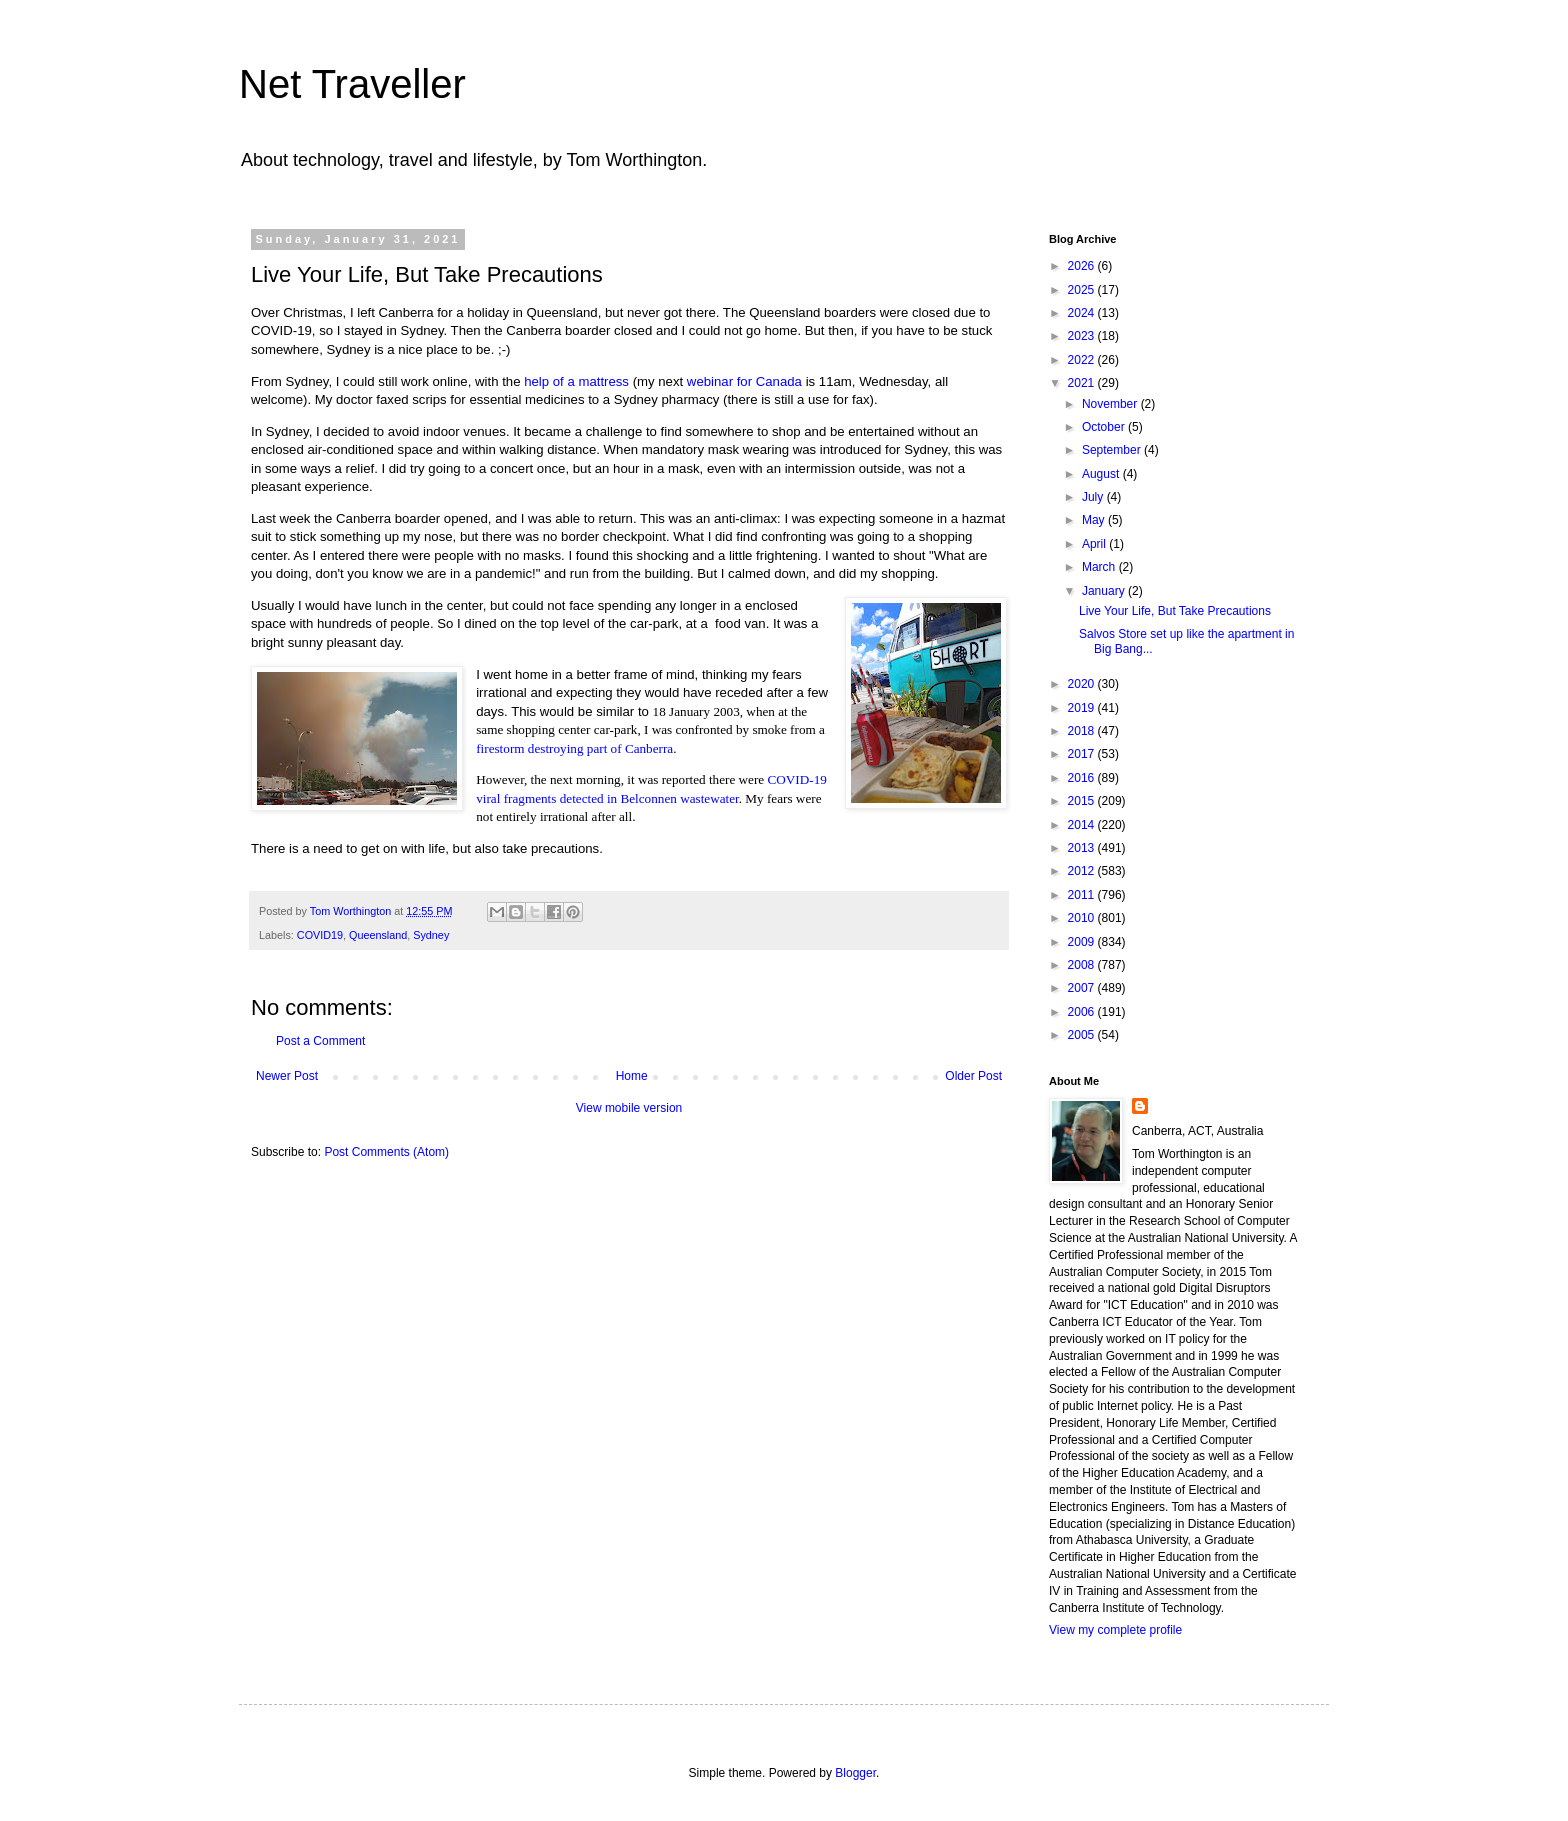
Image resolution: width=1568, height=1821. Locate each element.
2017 (1083, 754)
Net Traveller (352, 84)
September (1113, 450)
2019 (1083, 708)
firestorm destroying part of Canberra (574, 748)
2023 (1083, 336)
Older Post (973, 1076)
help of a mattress (576, 381)
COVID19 (320, 935)
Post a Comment (320, 1041)
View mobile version (629, 1108)
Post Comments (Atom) (386, 1152)
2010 (1083, 918)
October (1105, 427)
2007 (1083, 988)
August (1102, 474)
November (1111, 404)
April (1095, 544)
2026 (1083, 266)
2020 (1083, 684)
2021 (1083, 383)
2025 (1083, 290)
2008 (1083, 965)
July (1094, 497)
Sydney (431, 935)
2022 (1083, 360)
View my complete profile (1115, 1630)
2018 (1083, 731)
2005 (1083, 1035)
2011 (1083, 895)
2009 (1083, 942)
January (1105, 591)
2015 (1083, 801)
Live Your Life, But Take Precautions (1175, 611)
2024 (1083, 313)
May (1095, 520)
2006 (1083, 1012)
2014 (1083, 825)
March (1100, 567)
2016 (1083, 778)
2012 (1083, 871)
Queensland (378, 935)
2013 (1083, 848)
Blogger (855, 1773)
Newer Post (287, 1076)
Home (632, 1076)
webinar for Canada (744, 381)
